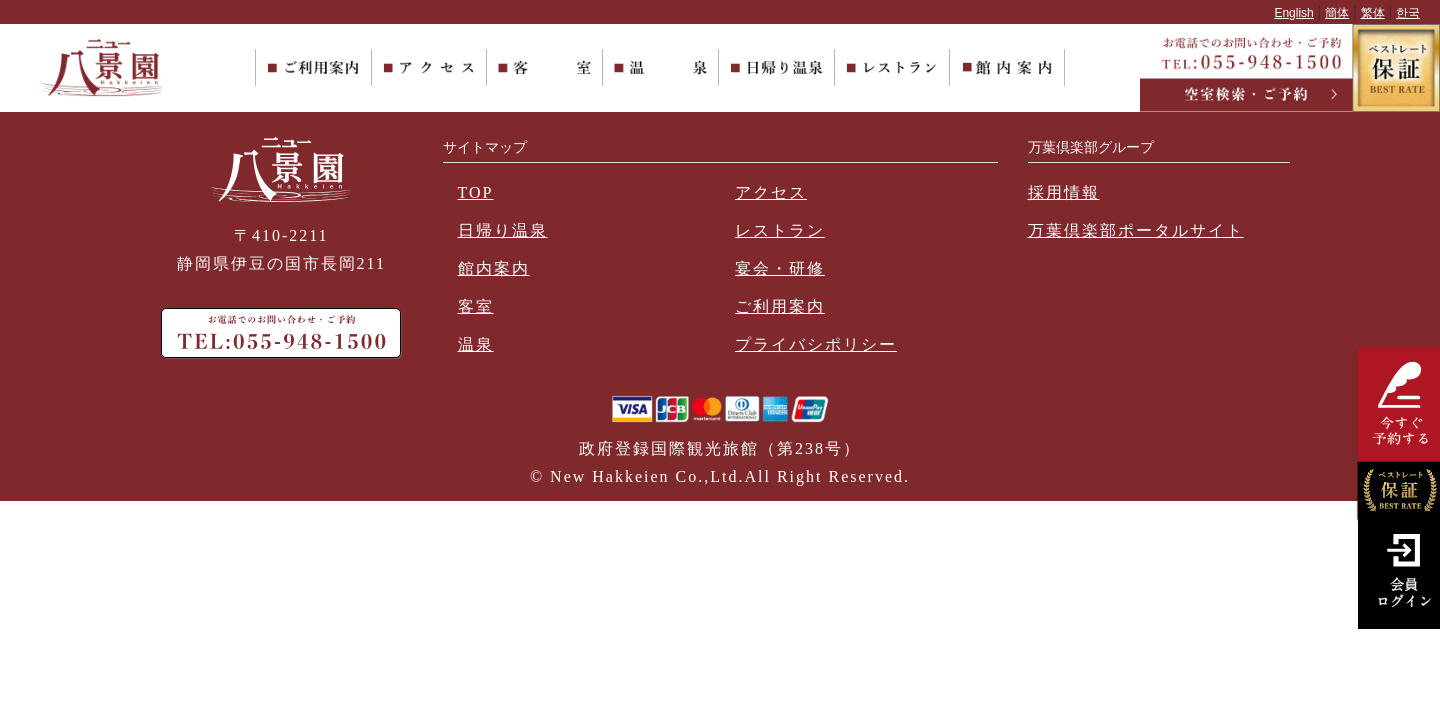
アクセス (771, 192)
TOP (476, 192)
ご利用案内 (780, 306)
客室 (476, 306)
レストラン (780, 230)
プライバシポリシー (816, 344)
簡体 (1337, 13)
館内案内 (494, 268)
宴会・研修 (780, 268)
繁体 (1373, 13)
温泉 (476, 344)
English (1293, 13)
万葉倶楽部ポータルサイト (1136, 230)
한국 (1408, 13)
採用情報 (1064, 192)
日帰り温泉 (503, 230)
